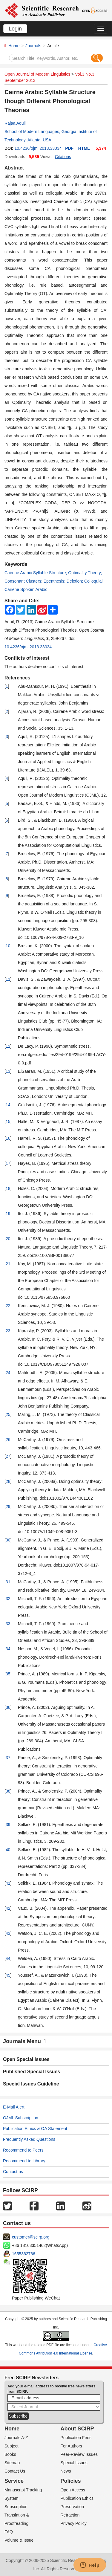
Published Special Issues (31, 2071)
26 (8, 1439)
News (66, 2471)
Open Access (73, 2490)
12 (8, 1046)
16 (8, 1138)
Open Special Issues (26, 2059)
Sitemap (12, 2462)
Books (10, 2454)
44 (8, 1958)
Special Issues (74, 2462)
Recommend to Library (24, 2160)
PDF (69, 148)
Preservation (72, 2506)
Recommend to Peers (23, 2150)
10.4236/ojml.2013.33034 (38, 148)
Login (15, 29)
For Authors (71, 2446)
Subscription (15, 2506)
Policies (71, 2481)
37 (8, 1757)
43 (8, 1933)
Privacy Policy (74, 2523)
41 (8, 1883)
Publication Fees (76, 2437)
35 (8, 1674)
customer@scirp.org (30, 2237)
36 (8, 1707)
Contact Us (14, 2471)
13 (8, 1071)
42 (8, 1908)
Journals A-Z (16, 2437)
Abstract (14, 167)
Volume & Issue (18, 2540)
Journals (33, 45)
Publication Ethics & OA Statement (35, 2128)
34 (8, 1648)
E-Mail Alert (13, 2107)
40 (8, 1849)
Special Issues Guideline (31, 2083)
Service (14, 2481)
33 (8, 1623)
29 (8, 1506)
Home (13, 45)
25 (8, 1414)
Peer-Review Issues (79, 2454)
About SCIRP (77, 2429)
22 (8, 1305)
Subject (11, 2446)
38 (8, 1791)
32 (8, 1598)
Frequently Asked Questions (29, 2139)
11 (8, 979)
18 (8, 1188)
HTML (84, 148)
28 (8, 1481)
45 (8, 1975)
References (17, 677)
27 (8, 1456)
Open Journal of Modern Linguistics (37, 74)
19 (8, 1213)
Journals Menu (24, 2041)
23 (8, 1330)
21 (8, 1263)
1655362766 (23, 2253)
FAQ (8, 2531)
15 (8, 1121)
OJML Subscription (20, 2117)
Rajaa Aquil (15, 123)
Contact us (13, 2171)
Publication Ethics (77, 2498)
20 (8, 1238)
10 (8, 945)
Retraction (70, 2515)
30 (8, 1540)
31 (8, 1581)
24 (8, 1372)
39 (8, 1824)
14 (8, 1104)
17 (8, 1163)
